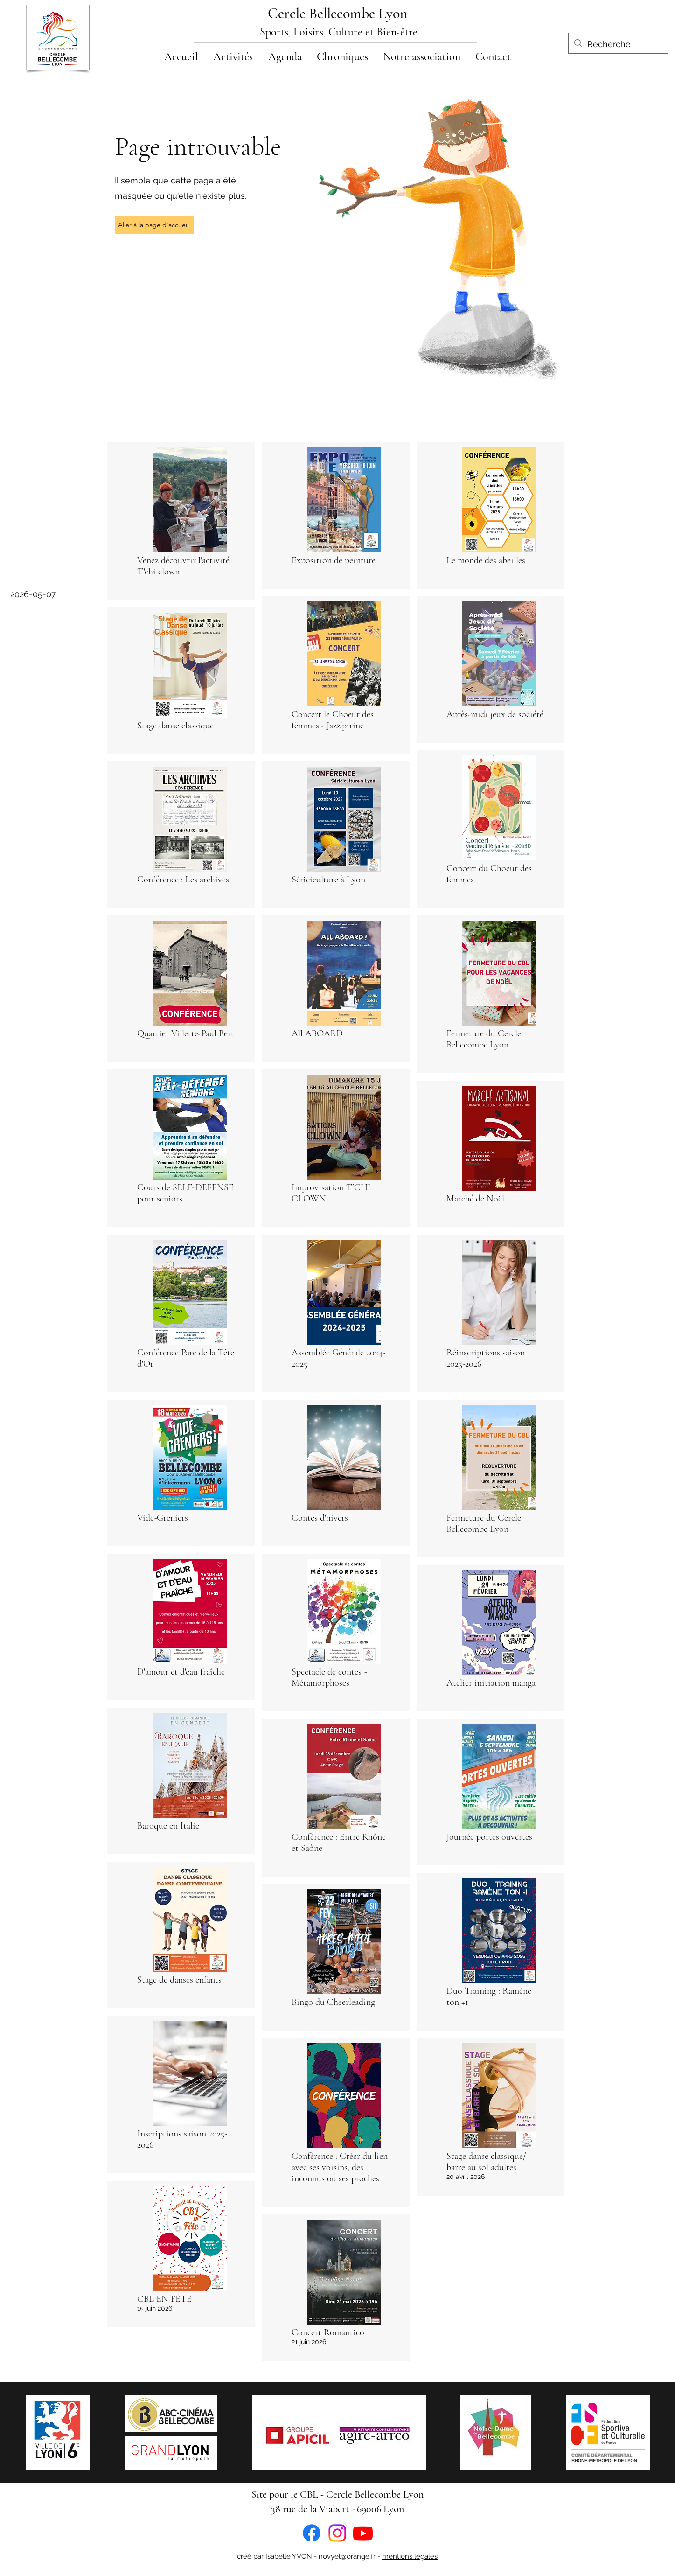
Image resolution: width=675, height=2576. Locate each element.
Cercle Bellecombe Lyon (338, 13)
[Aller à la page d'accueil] (154, 225)
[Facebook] (311, 2533)
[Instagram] (337, 2533)
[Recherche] (617, 44)
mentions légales (410, 2556)
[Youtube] (363, 2533)
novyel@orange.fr (347, 2556)
